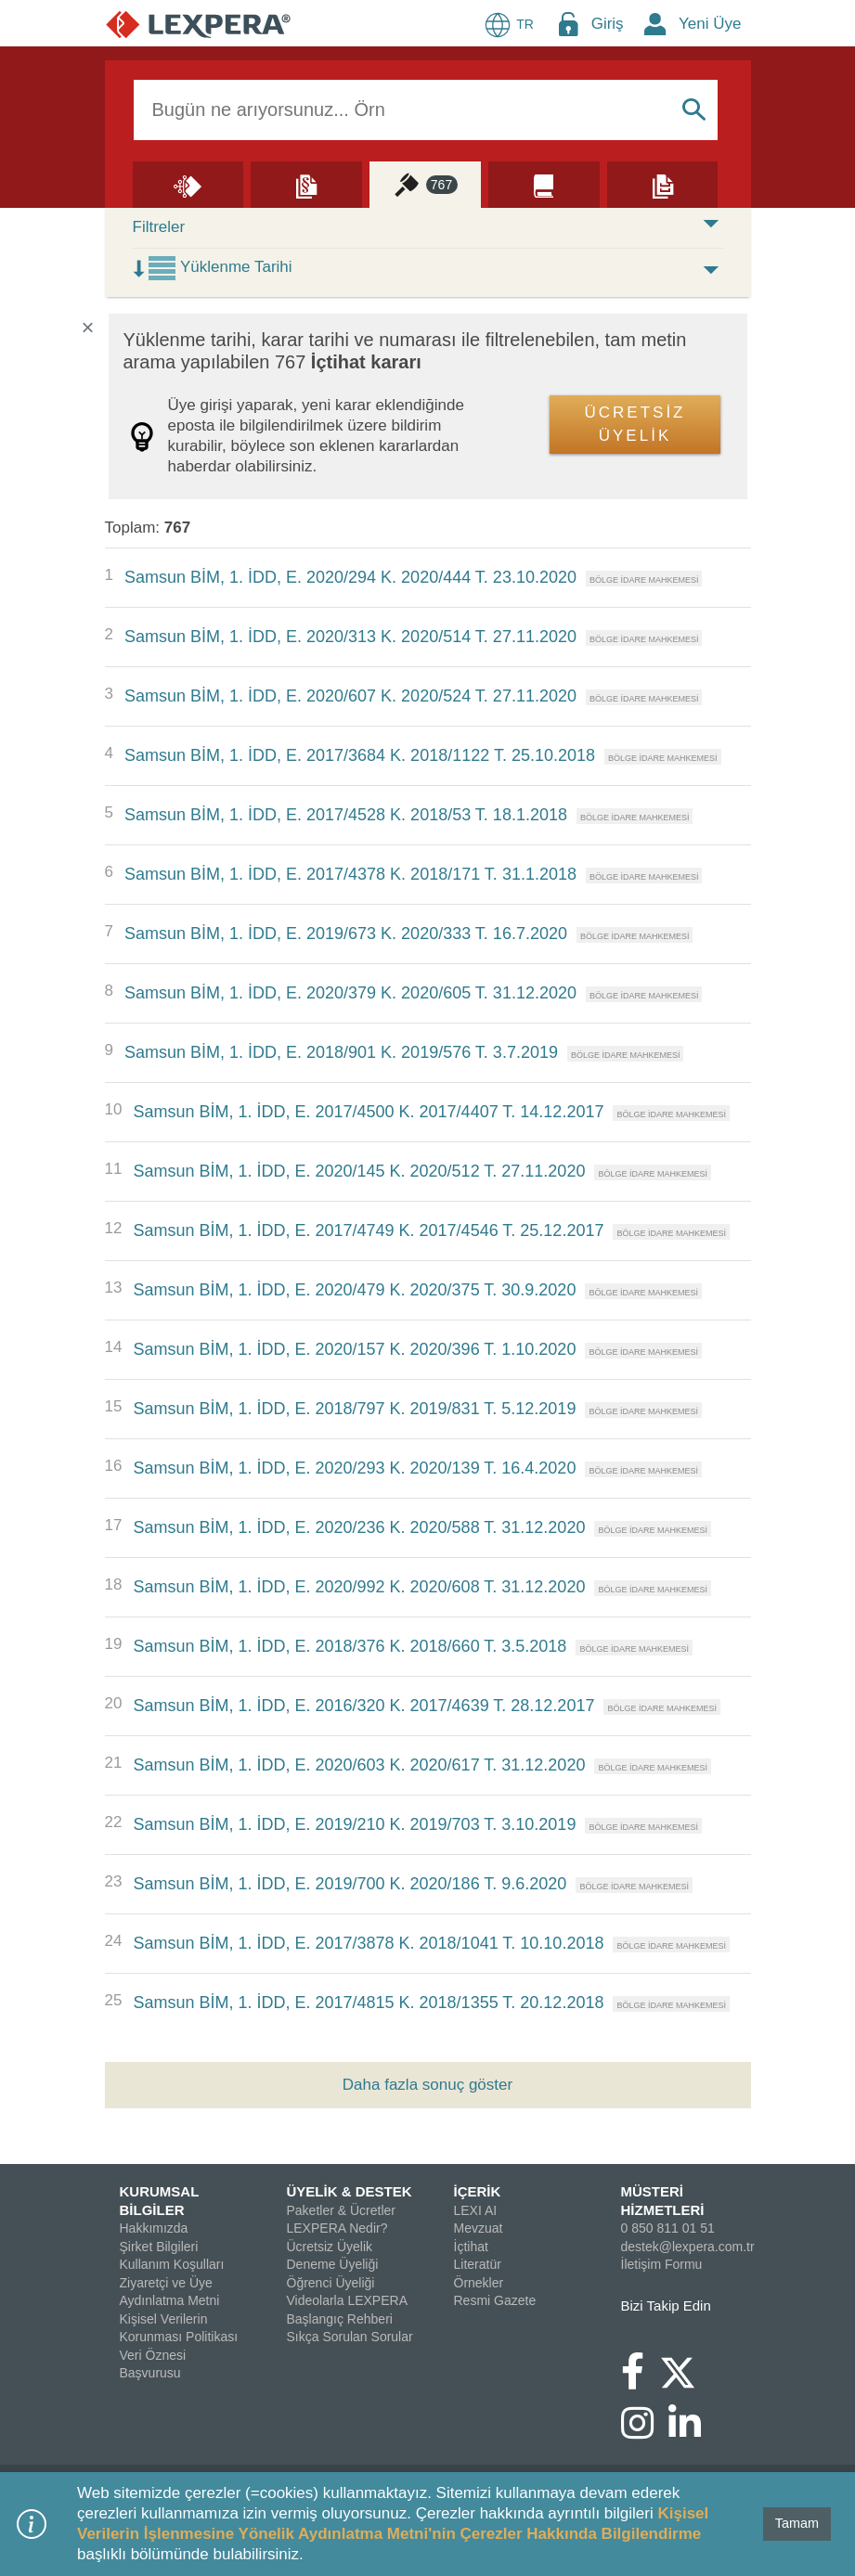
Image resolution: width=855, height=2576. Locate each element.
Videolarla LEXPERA (347, 2300)
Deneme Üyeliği (333, 2264)
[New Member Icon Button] (655, 23)
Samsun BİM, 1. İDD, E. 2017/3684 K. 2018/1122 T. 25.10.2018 (359, 755)
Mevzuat (478, 2228)
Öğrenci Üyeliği (331, 2282)
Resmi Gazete (495, 2300)
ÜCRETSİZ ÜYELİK (635, 424)
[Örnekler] (663, 184)
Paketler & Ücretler (341, 2210)
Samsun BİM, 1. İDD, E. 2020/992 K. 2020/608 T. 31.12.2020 (359, 1587)
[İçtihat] (425, 184)
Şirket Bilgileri (159, 2246)
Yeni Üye (710, 23)
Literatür (477, 2264)
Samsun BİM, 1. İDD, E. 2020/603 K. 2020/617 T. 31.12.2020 (359, 1765)
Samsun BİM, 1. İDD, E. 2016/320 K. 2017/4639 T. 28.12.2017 (363, 1705)
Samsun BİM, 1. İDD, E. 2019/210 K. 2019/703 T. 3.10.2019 (354, 1824)
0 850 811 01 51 (668, 2228)
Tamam (797, 2523)
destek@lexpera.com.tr (688, 2246)
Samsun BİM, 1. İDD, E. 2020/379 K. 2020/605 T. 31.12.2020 (350, 993)
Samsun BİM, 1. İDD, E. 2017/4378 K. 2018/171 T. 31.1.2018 (350, 874)
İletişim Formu (662, 2264)
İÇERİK (477, 2191)
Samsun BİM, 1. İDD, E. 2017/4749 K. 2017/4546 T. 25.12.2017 (368, 1230)
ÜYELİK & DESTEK (349, 2191)
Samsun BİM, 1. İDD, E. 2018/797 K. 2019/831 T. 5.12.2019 (354, 1408)
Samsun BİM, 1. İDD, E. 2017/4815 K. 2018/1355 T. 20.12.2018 (368, 2002)
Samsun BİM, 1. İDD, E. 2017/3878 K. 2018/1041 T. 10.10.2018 (368, 1943)
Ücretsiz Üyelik (330, 2246)
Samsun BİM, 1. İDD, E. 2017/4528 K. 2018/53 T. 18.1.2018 (345, 814)
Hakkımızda (154, 2228)
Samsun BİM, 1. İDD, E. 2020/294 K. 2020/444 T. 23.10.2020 (350, 577)
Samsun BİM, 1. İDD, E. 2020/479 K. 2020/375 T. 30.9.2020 (354, 1290)
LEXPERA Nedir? (337, 2228)
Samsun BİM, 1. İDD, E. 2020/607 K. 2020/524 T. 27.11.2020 (350, 696)
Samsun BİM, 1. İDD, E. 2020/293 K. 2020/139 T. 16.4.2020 (354, 1468)
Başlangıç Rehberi (340, 2319)
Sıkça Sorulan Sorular (350, 2336)
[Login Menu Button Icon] (568, 23)
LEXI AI (476, 2210)
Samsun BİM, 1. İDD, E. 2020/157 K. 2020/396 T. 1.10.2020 (354, 1349)
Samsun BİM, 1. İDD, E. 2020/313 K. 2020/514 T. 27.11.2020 (350, 636)
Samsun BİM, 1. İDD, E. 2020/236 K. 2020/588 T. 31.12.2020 (359, 1527)
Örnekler (479, 2282)
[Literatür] (544, 184)
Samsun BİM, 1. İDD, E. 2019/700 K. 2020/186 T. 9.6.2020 (349, 1883)
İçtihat (471, 2246)
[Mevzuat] (306, 184)
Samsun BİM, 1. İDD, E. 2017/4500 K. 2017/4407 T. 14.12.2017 (368, 1111)
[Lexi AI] (188, 184)
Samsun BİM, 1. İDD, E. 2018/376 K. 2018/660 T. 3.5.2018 (349, 1646)
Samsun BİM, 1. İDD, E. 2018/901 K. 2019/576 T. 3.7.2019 (341, 1052)
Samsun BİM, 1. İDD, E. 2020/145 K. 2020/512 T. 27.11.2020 (359, 1171)
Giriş (607, 23)
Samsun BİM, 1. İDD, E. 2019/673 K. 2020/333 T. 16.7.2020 (345, 933)
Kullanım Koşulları (172, 2264)
